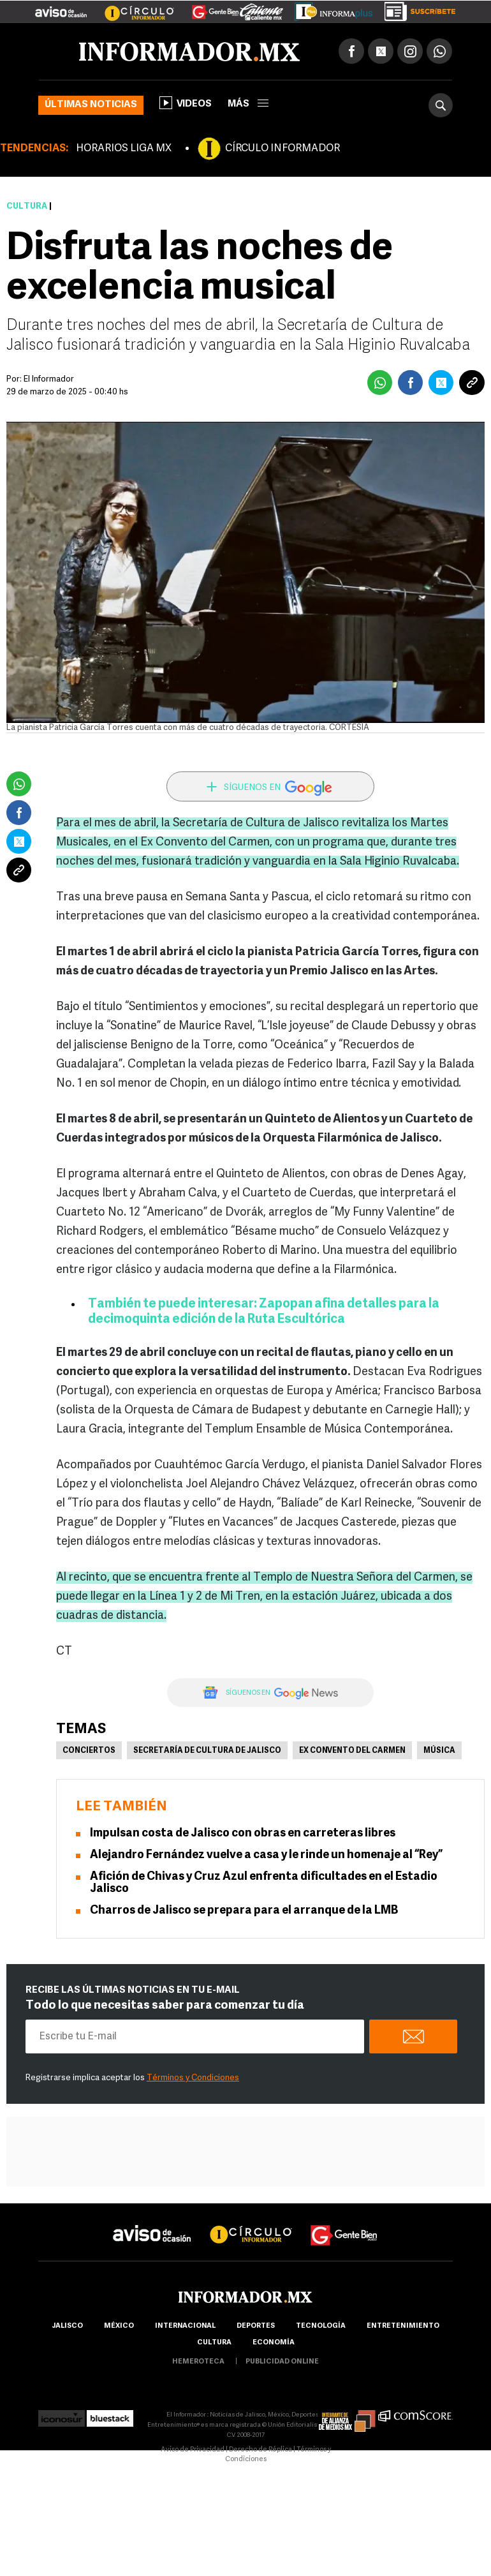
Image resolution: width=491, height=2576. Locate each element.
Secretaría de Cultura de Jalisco (207, 1751)
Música (439, 1751)
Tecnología (321, 2326)
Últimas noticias (91, 105)
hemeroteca (198, 2361)
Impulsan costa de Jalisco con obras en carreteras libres (242, 1834)
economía (274, 2342)
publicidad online (282, 2361)
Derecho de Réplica (260, 2449)
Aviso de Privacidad (192, 2449)
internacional (185, 2326)
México (119, 2326)
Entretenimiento (403, 2326)
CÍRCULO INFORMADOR (282, 149)
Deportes (256, 2326)
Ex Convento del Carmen (352, 1751)
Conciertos (88, 1751)
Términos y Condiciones (193, 2078)
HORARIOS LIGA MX (124, 149)
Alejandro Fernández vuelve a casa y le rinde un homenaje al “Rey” (266, 1855)
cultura (214, 2342)
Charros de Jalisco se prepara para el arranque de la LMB (244, 1911)
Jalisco (67, 2326)
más (248, 104)
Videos (185, 102)
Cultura (26, 206)
